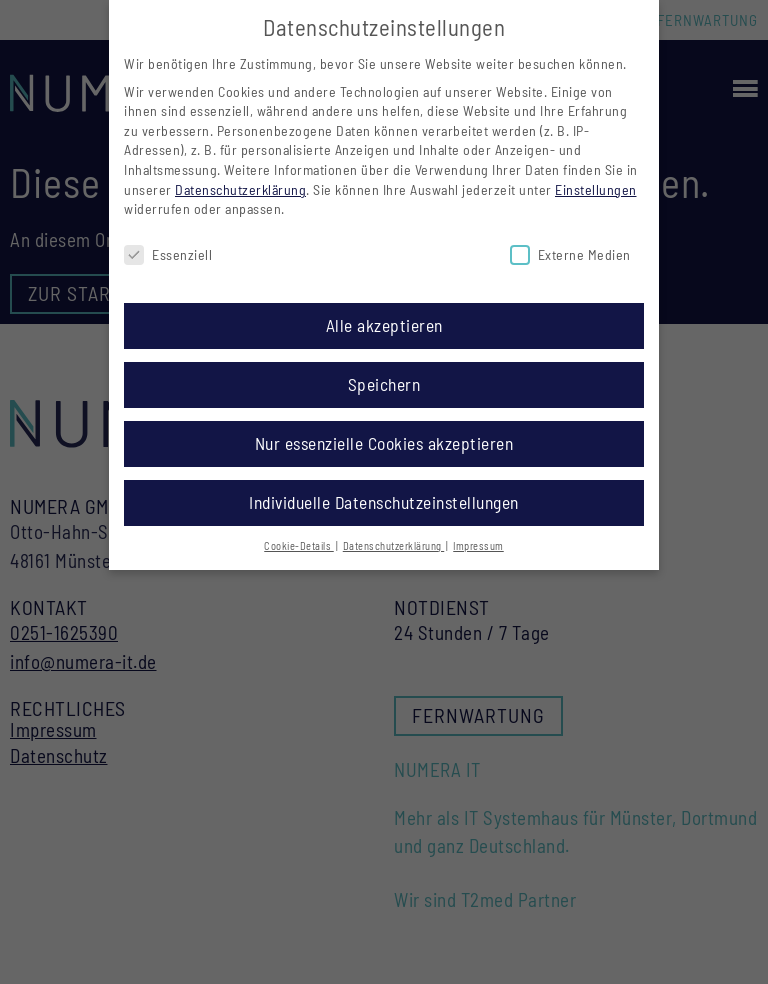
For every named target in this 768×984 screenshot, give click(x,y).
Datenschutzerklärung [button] (394, 537)
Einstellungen (596, 181)
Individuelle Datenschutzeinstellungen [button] (384, 494)
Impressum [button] (478, 537)
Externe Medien (570, 247)
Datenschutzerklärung (240, 181)
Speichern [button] (384, 376)
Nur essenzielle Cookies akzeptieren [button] (384, 435)
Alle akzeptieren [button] (384, 317)
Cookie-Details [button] (299, 537)
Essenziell (168, 247)
